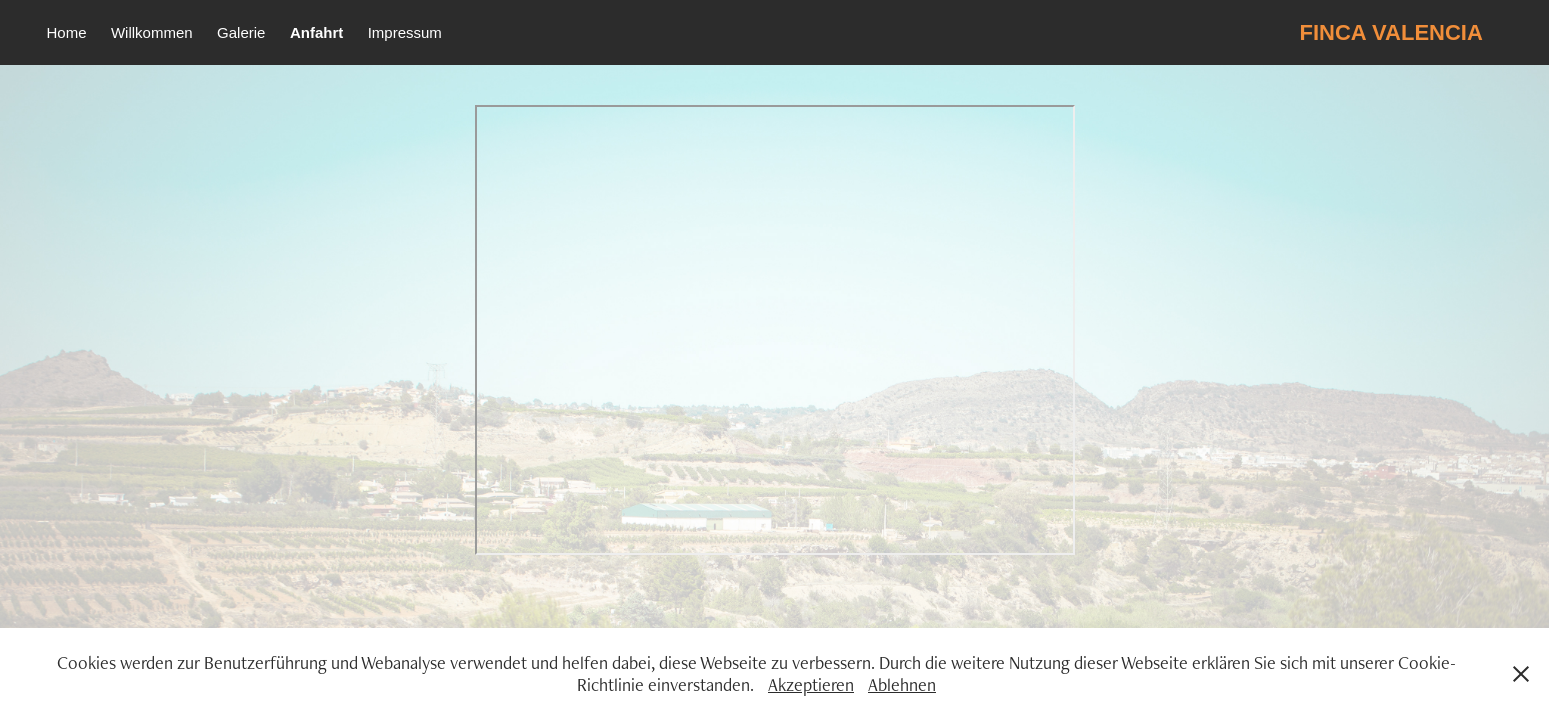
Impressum (405, 32)
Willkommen (152, 32)
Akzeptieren (811, 684)
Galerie (241, 32)
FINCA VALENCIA (1391, 32)
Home (66, 32)
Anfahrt (316, 32)
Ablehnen (902, 684)
